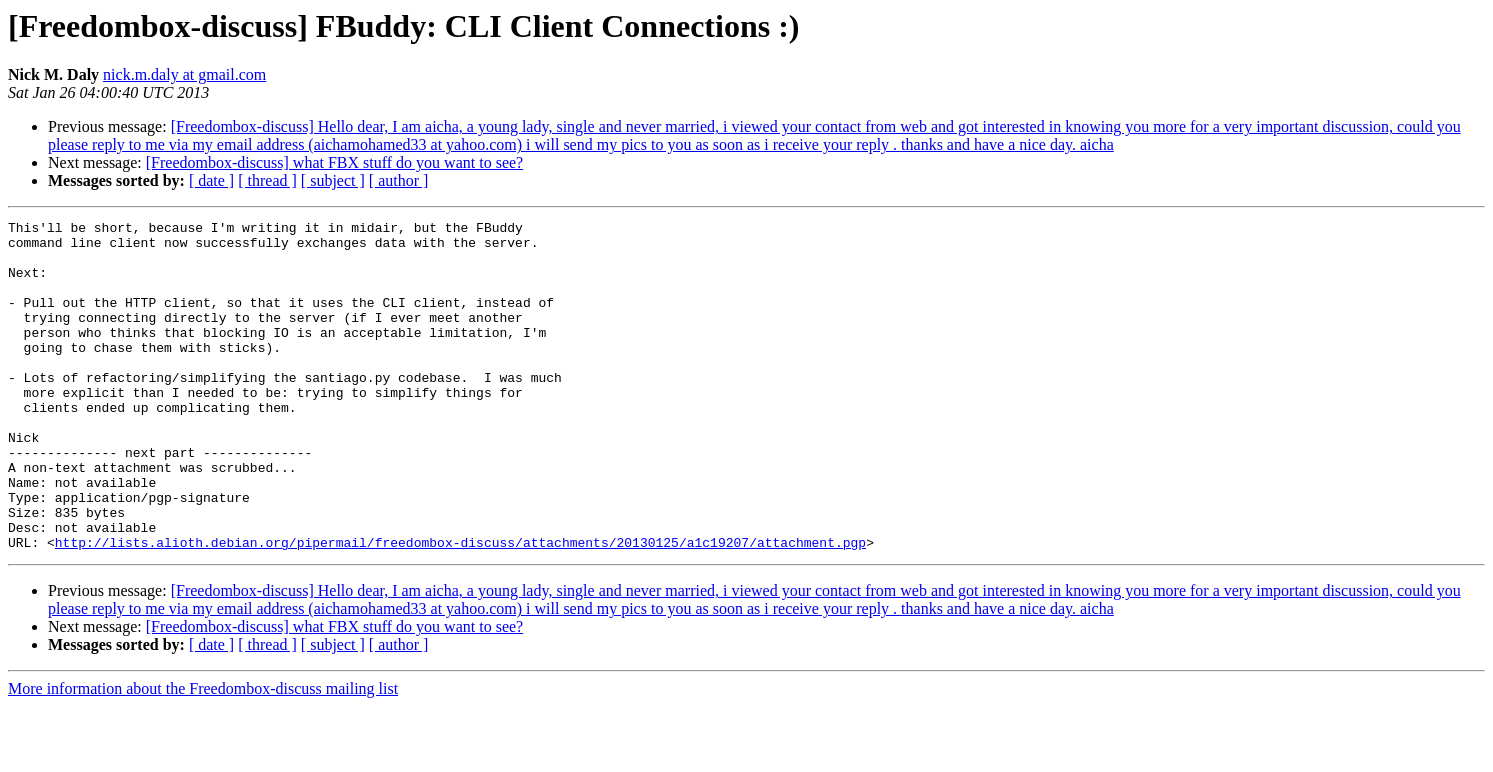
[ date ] (211, 180)
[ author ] (399, 180)
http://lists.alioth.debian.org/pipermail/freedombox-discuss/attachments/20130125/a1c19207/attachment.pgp (460, 608)
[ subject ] (333, 180)
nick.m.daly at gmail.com (184, 74)
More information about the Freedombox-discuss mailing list (203, 754)
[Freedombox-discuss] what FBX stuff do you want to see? (334, 162)
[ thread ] (267, 180)
